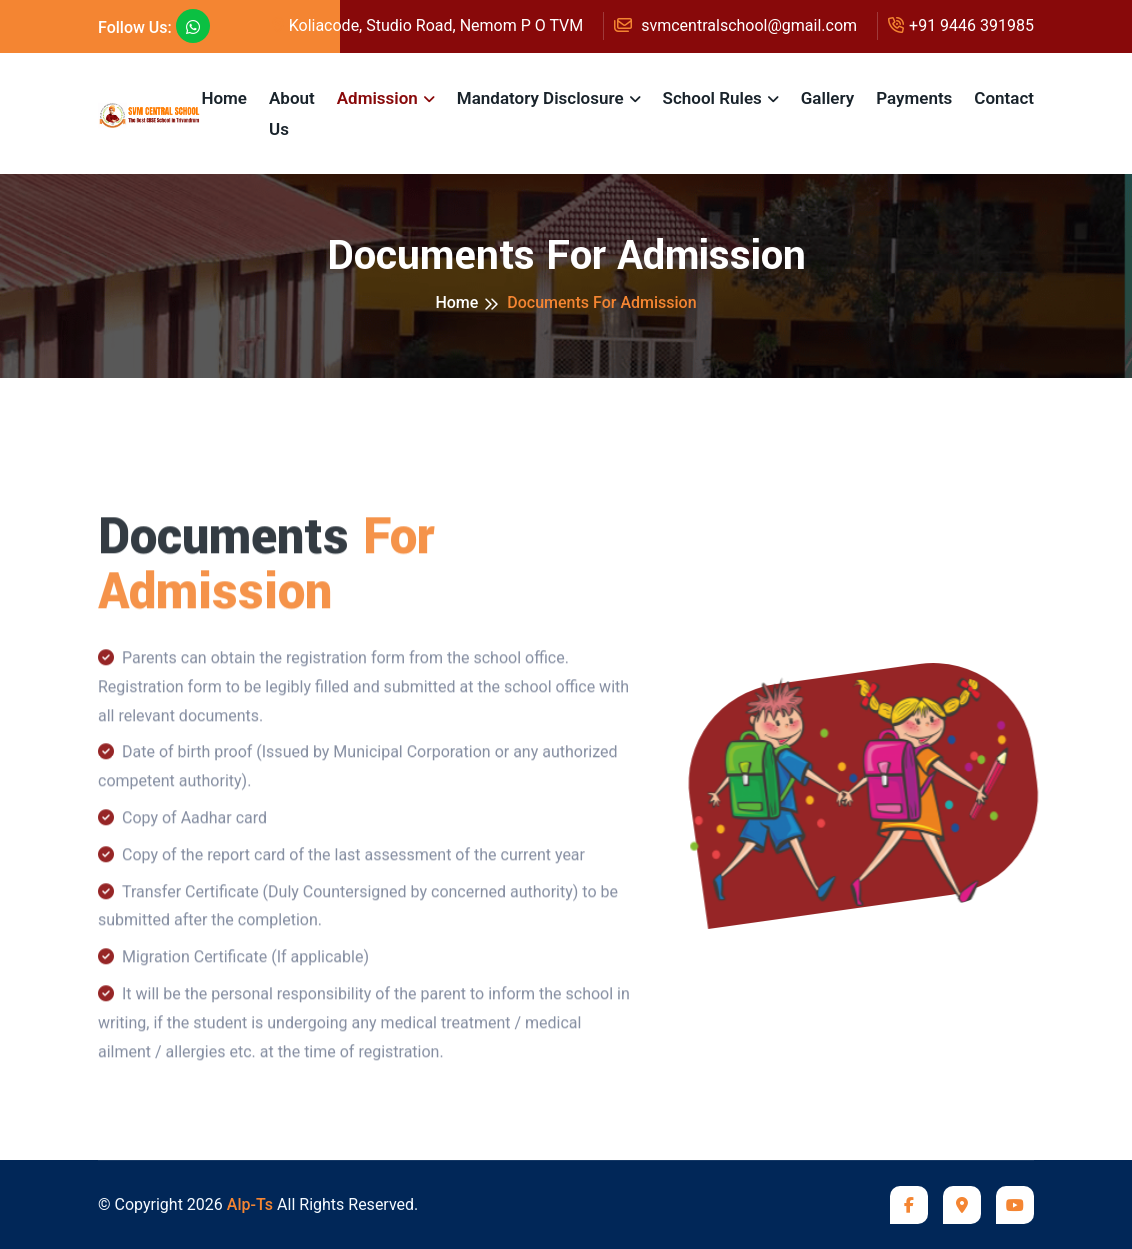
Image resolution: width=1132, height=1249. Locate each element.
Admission (377, 98)
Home (224, 98)
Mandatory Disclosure (540, 98)
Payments (914, 98)
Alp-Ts (250, 1204)
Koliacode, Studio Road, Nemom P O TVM (428, 25)
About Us (292, 113)
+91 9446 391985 (961, 25)
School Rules (712, 98)
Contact (1004, 98)
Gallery (827, 98)
